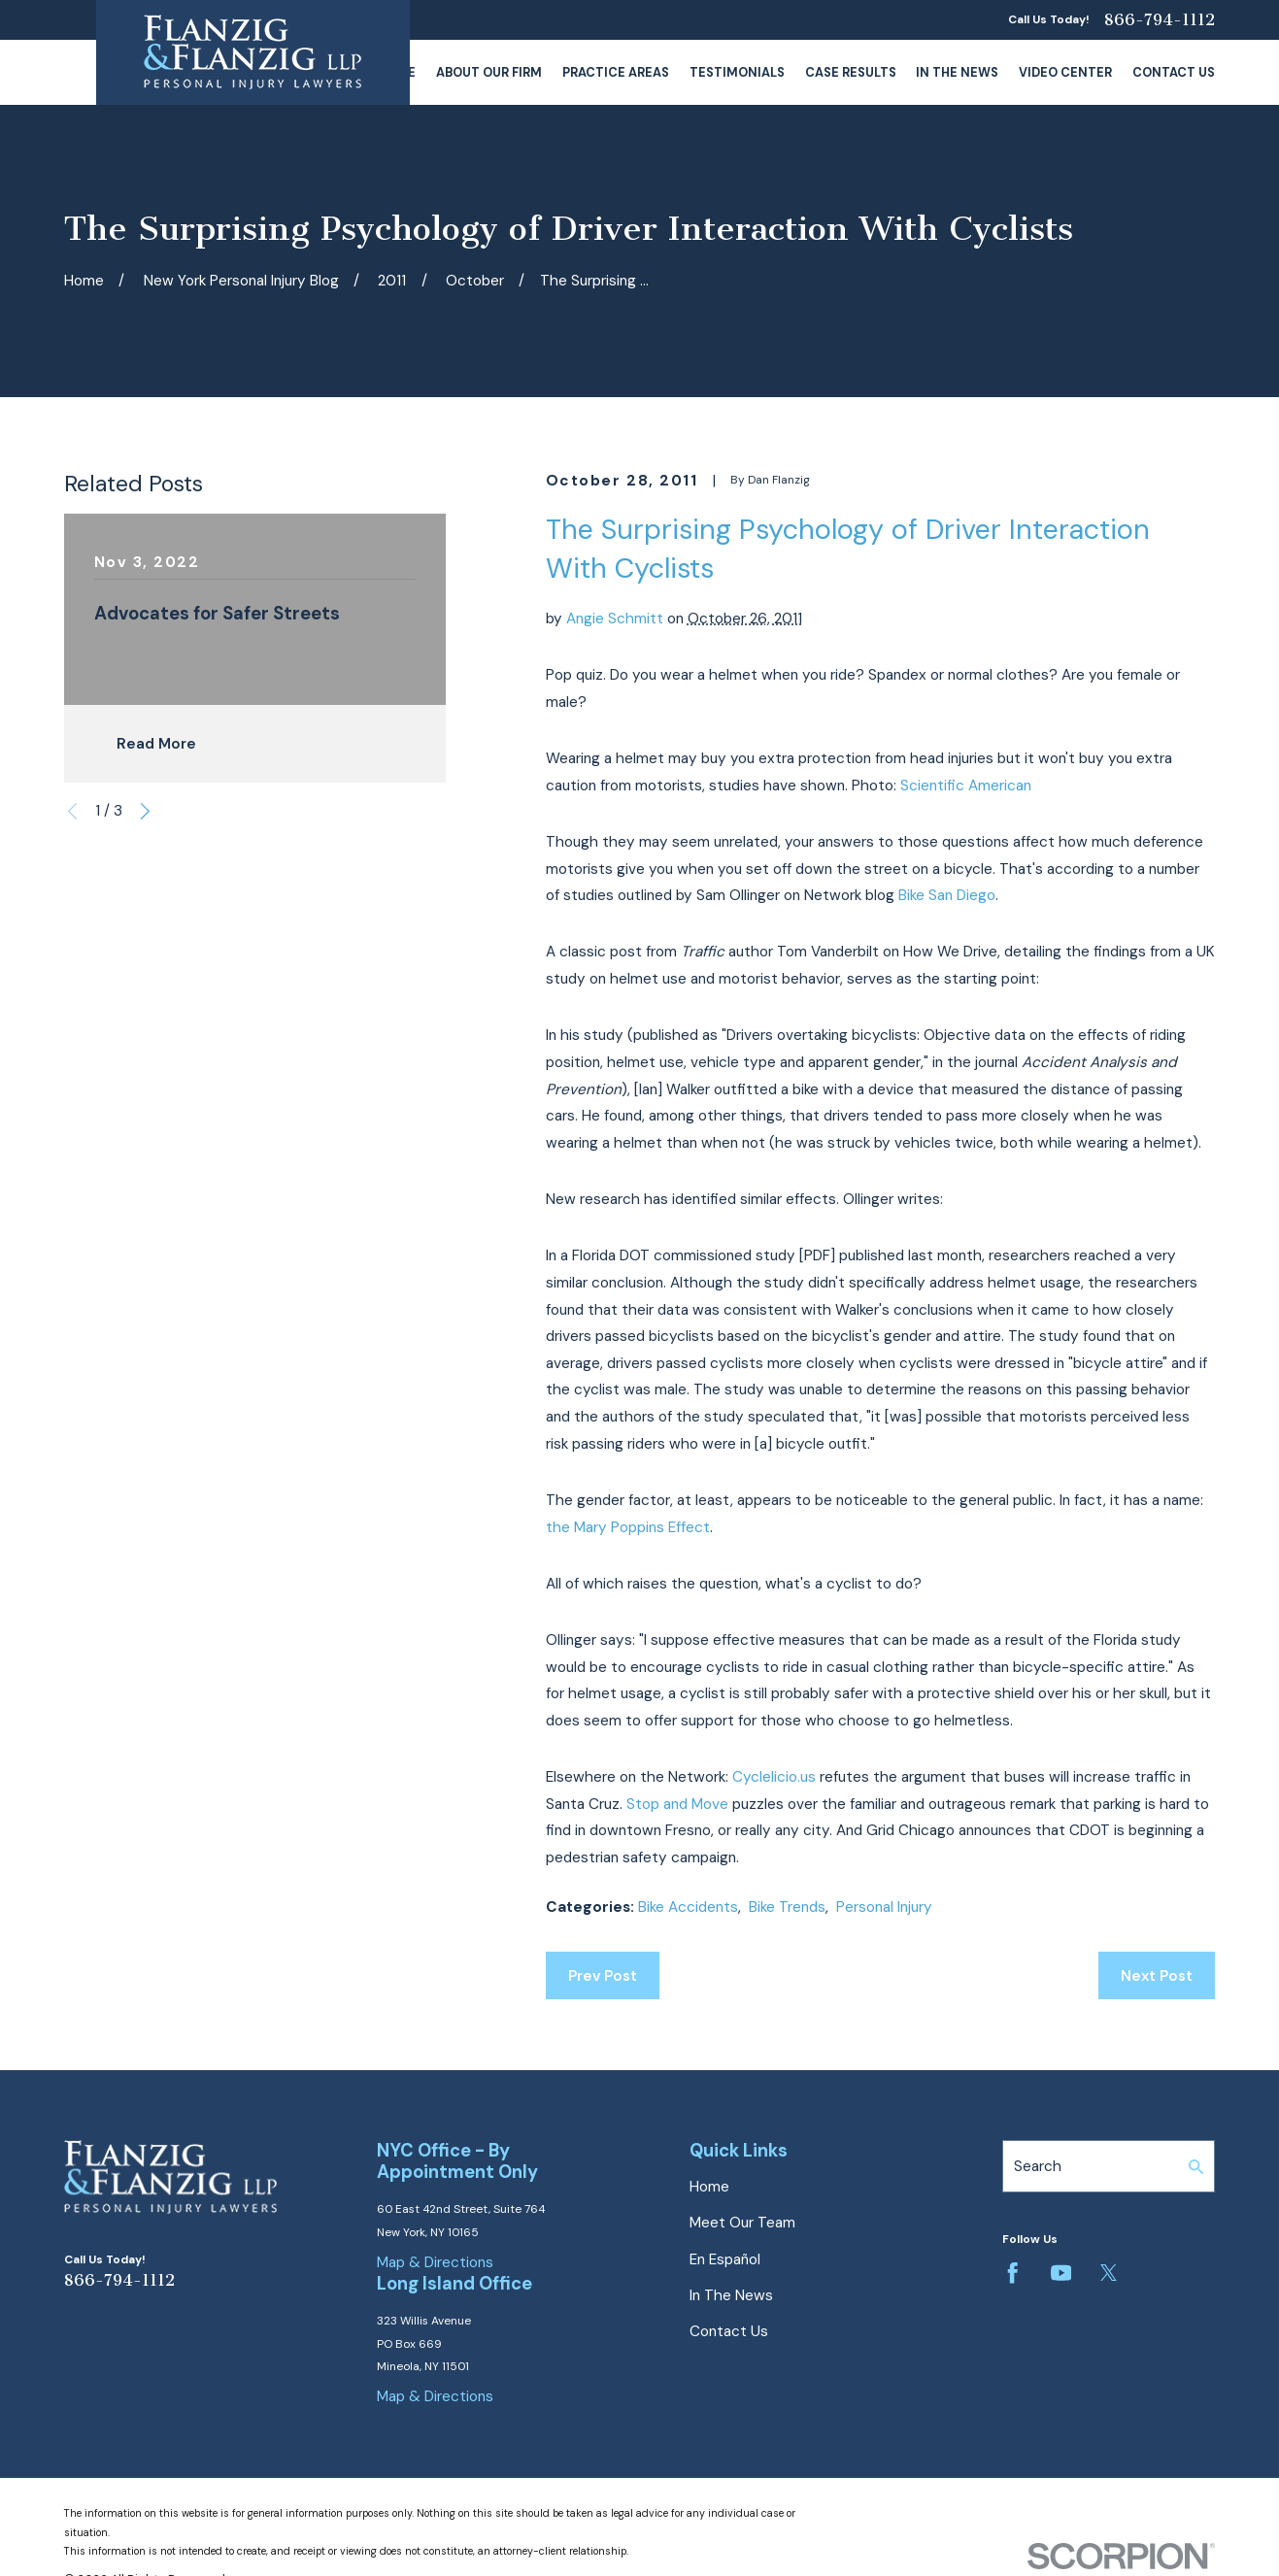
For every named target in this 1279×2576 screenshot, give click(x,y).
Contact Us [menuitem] (1173, 72)
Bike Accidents (688, 1907)
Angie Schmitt (614, 618)
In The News (731, 2295)
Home (709, 2186)
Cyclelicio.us (774, 1777)
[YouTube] (1061, 2272)
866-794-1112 (1159, 20)
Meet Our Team (742, 2222)
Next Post (1157, 1976)
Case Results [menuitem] (850, 72)
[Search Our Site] (1196, 2166)
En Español (725, 2259)
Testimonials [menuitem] (737, 72)
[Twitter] (1108, 2272)
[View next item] (145, 811)
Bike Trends (787, 1907)
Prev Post (602, 1976)
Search (1037, 2166)
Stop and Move (677, 1804)
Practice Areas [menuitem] (615, 72)
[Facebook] (1012, 2272)
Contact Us (729, 2331)
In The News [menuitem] (957, 72)
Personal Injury (884, 1907)
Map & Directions (435, 2262)
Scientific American (965, 785)
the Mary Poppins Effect (628, 1527)
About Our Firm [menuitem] (489, 72)
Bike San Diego (946, 895)
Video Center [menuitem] (1065, 72)
